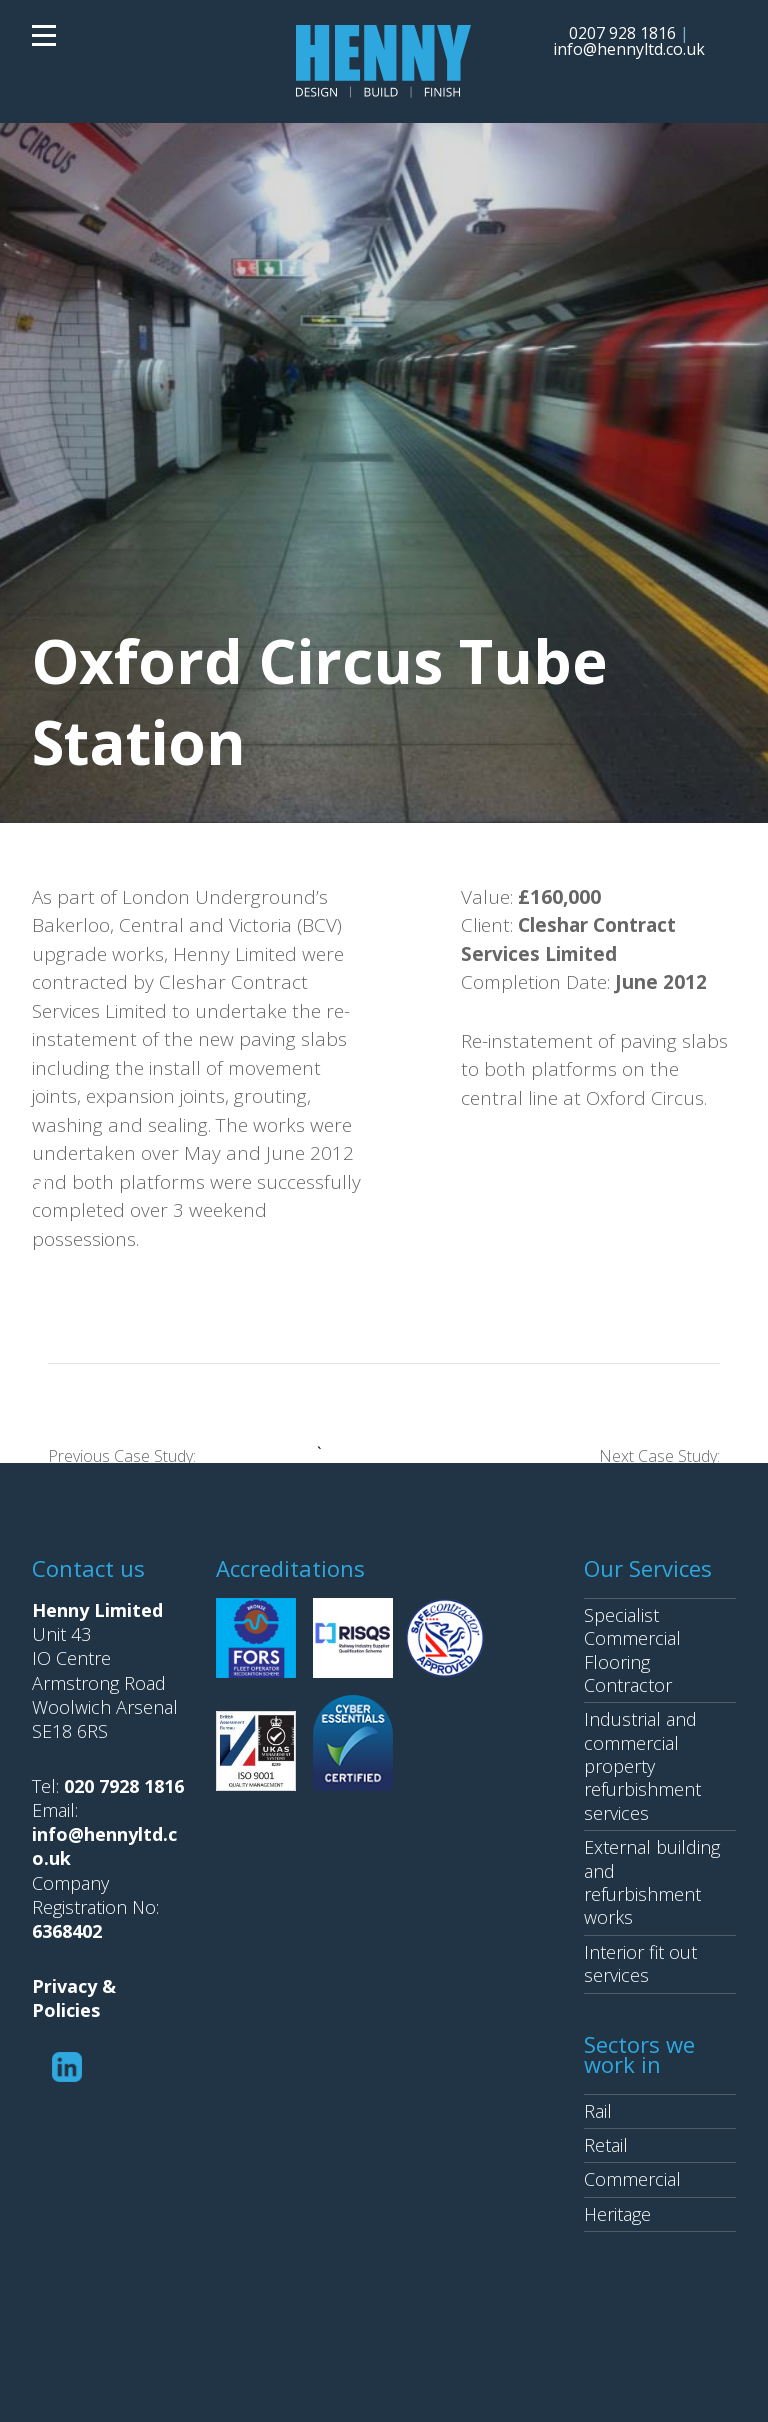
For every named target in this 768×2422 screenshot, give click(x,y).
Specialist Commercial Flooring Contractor (632, 1650)
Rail (598, 2111)
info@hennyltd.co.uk (629, 49)
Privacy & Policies (74, 1998)
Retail (606, 2145)
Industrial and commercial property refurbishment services (642, 1766)
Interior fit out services (640, 1963)
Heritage (617, 2214)
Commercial (632, 2179)
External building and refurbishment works (652, 1882)
